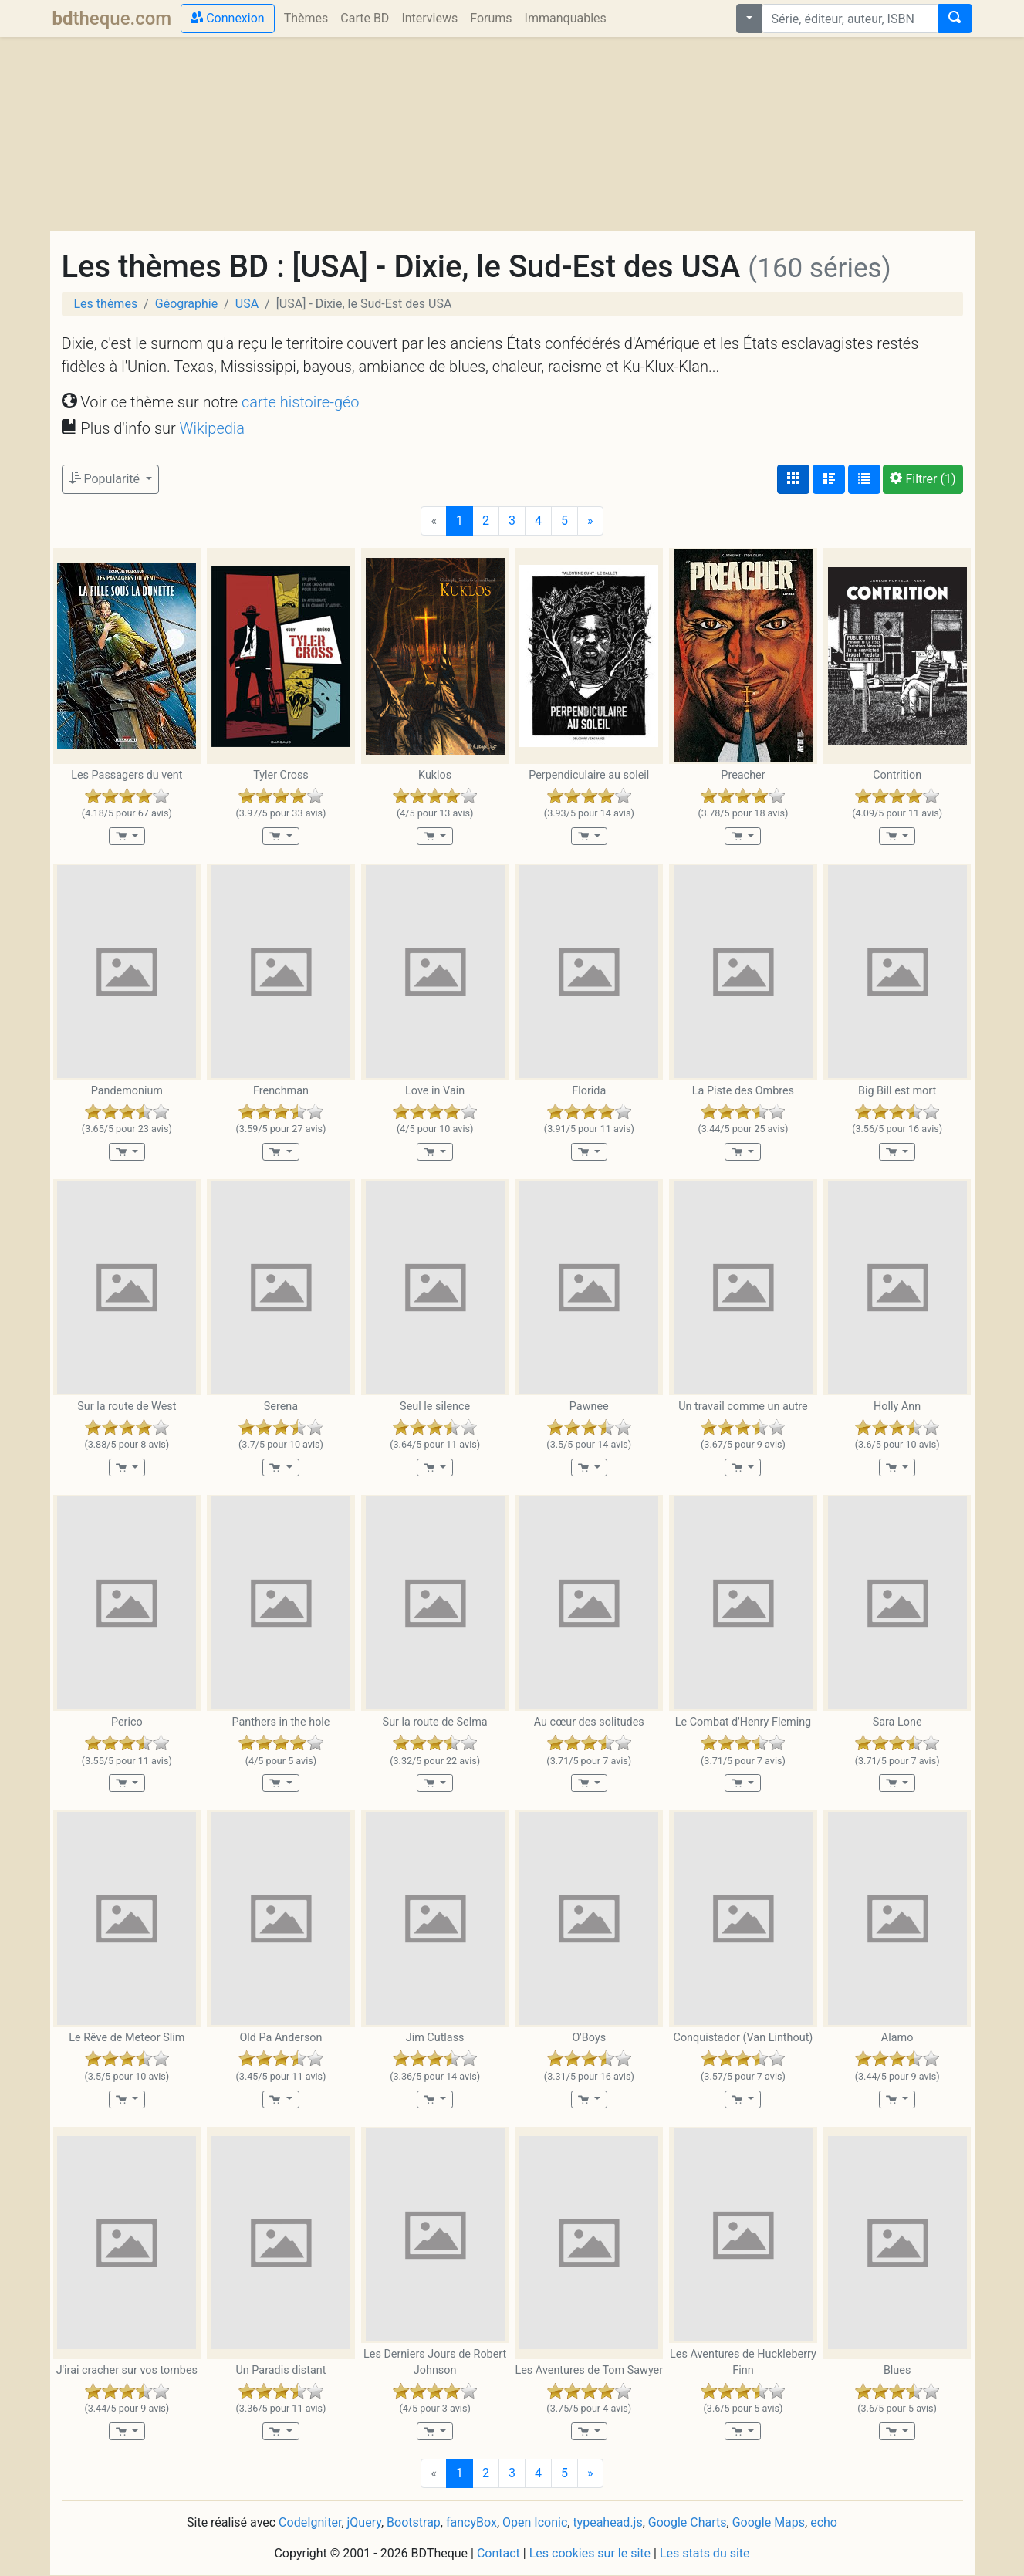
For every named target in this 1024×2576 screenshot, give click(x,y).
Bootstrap (414, 2522)
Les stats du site (705, 2553)
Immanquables (566, 18)
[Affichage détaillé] (829, 479)
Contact (498, 2553)
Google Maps (768, 2522)
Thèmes (306, 18)
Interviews (429, 18)
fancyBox (471, 2522)
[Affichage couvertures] (793, 479)
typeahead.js (607, 2522)
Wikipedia (212, 428)
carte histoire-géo (301, 402)
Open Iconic (534, 2522)
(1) (922, 479)
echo (823, 2522)
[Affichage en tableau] (864, 479)
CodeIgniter (310, 2522)
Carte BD (364, 18)
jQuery (364, 2522)
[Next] (590, 521)
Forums (491, 18)
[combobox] (850, 18)
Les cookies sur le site (590, 2553)
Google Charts (687, 2522)
